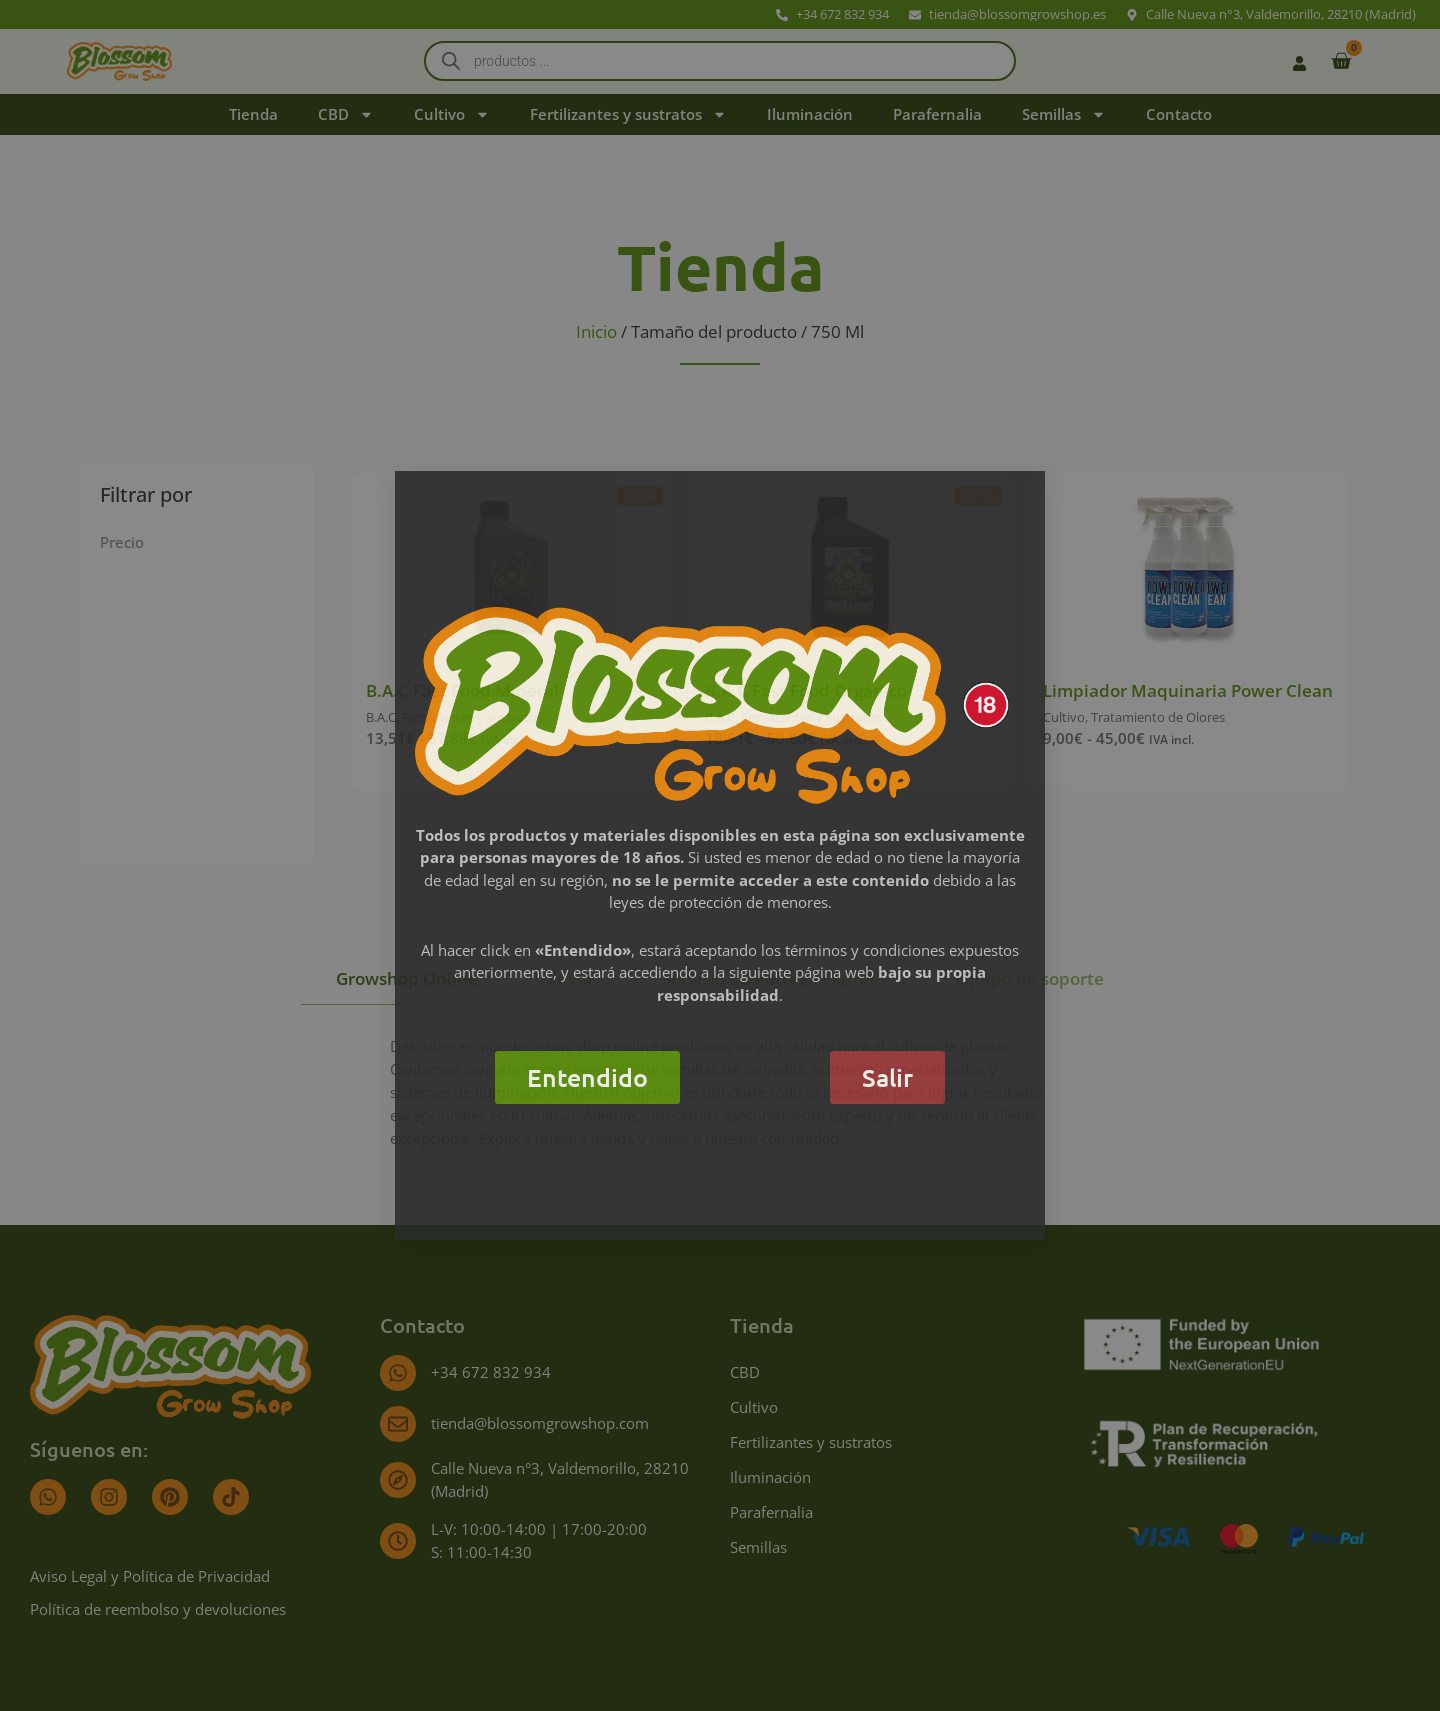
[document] (720, 855)
